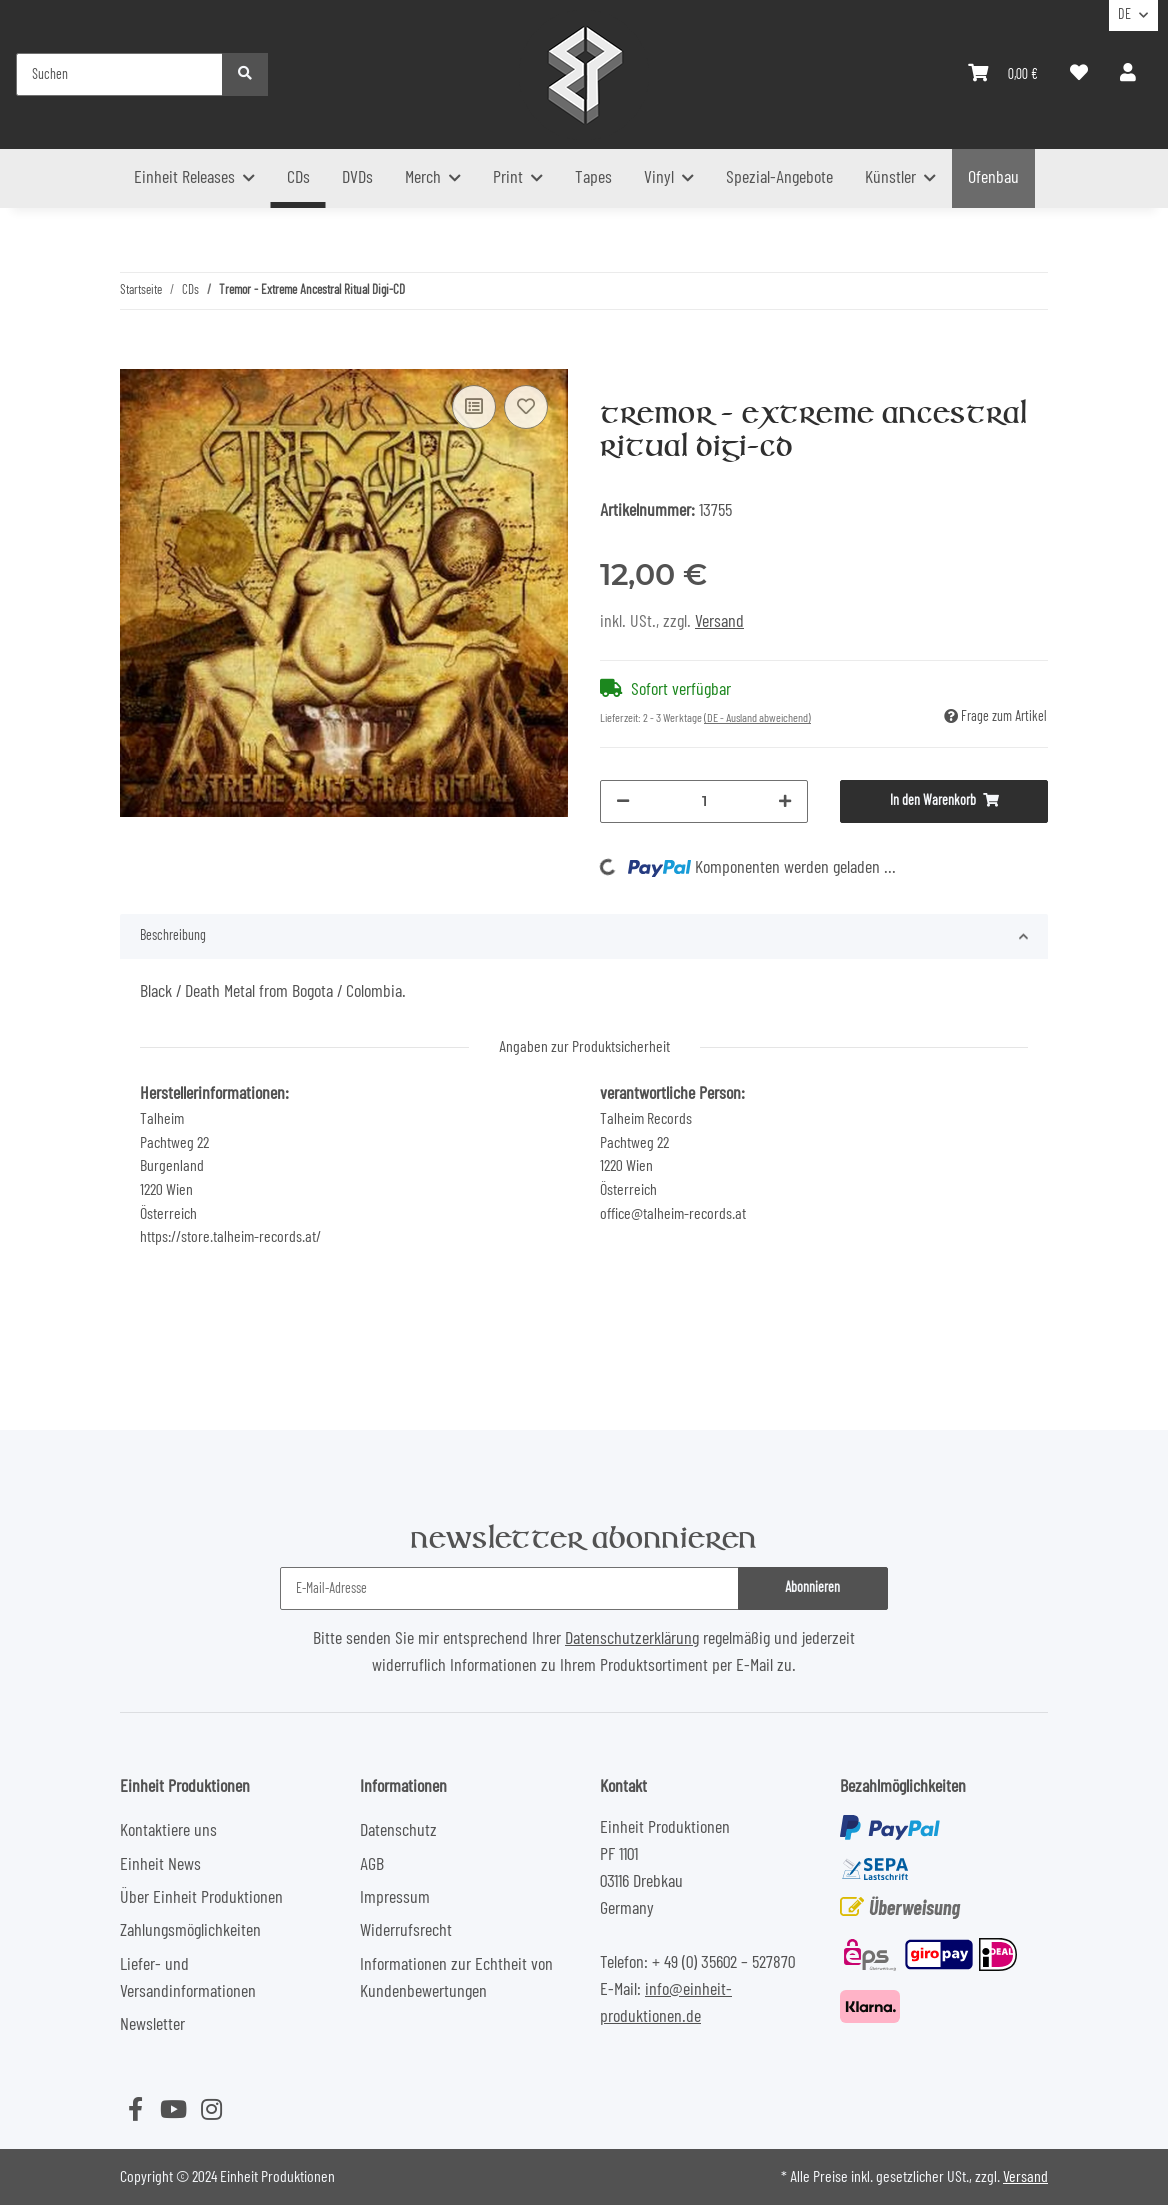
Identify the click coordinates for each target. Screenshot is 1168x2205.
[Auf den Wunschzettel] (526, 407)
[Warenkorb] (1003, 74)
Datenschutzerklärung (632, 1639)
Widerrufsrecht (406, 1931)
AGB (372, 1865)
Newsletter (152, 2025)
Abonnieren (812, 1588)
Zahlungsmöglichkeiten (190, 1931)
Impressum (395, 1898)
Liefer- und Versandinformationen (188, 1978)
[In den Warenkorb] (136, 355)
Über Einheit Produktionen (201, 1898)
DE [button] (1124, 15)
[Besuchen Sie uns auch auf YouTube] (173, 2111)
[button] (1128, 74)
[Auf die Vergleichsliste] (474, 407)
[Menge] (704, 801)
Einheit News (160, 1865)
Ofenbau (993, 178)
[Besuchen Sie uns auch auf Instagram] (211, 2111)
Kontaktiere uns (168, 1831)
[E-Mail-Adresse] (509, 1588)
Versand (719, 622)
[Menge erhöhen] (785, 801)
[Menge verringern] (623, 801)
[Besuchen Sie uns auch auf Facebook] (135, 2111)
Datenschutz (398, 1831)
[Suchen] (119, 74)
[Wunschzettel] (1079, 74)
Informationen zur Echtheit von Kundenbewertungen (456, 1978)
